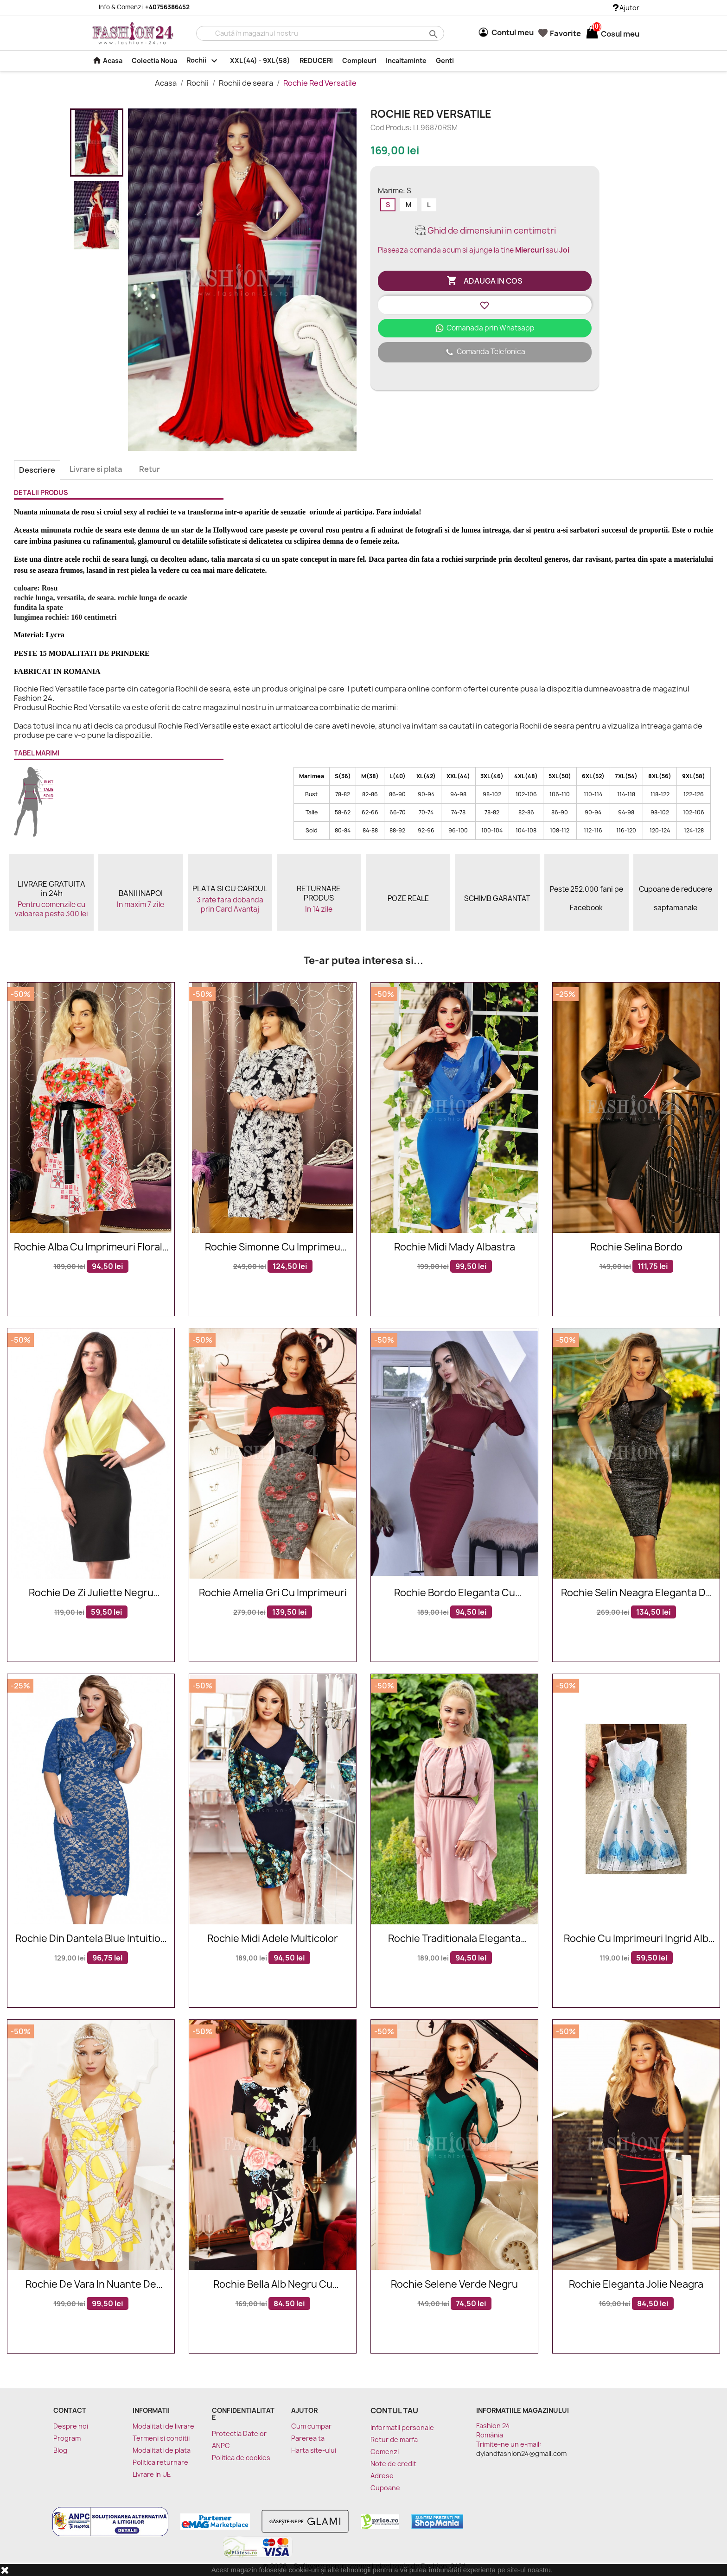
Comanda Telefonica (484, 352)
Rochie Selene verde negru (454, 2284)
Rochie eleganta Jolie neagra (636, 2284)
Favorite (559, 33)
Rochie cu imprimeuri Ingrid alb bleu (636, 1939)
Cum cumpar (311, 2426)
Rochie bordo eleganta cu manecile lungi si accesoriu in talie (454, 1593)
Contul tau (394, 2410)
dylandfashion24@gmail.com (521, 2453)
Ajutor (626, 7)
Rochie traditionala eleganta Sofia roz (454, 1939)
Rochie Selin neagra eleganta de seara (636, 1593)
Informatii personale (402, 2427)
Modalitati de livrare (163, 2426)
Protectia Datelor (239, 2433)
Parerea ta (308, 2438)
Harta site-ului (313, 2450)
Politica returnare (160, 2462)
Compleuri (359, 60)
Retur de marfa (394, 2439)
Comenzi (384, 2451)
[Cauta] (320, 33)
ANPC (221, 2445)
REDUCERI (316, 60)
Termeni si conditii (161, 2438)
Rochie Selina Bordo (636, 1247)
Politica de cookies (241, 2457)
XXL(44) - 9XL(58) (260, 60)
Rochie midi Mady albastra (454, 1247)
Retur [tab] (149, 469)
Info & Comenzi (139, 7)
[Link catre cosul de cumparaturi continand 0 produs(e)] (592, 33)
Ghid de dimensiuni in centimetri (485, 230)
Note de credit (393, 2463)
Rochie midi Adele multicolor (272, 1939)
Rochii (203, 60)
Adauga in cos (484, 281)
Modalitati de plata (162, 2450)
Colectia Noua (154, 60)
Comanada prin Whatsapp (485, 328)
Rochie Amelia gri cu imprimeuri (273, 1593)
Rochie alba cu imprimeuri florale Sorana (91, 1247)
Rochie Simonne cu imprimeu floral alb (272, 1247)
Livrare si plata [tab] (96, 469)
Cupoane (385, 2487)
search (432, 33)
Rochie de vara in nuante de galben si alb (91, 2284)
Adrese (382, 2475)
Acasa (107, 60)
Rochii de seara (246, 83)
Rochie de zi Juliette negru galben (91, 1593)
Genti (445, 60)
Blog (60, 2450)
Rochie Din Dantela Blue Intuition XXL (90, 1939)
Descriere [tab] (37, 470)
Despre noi (70, 2426)
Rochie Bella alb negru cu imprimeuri (272, 2284)
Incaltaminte (406, 60)
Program (67, 2438)
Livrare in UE (152, 2474)
